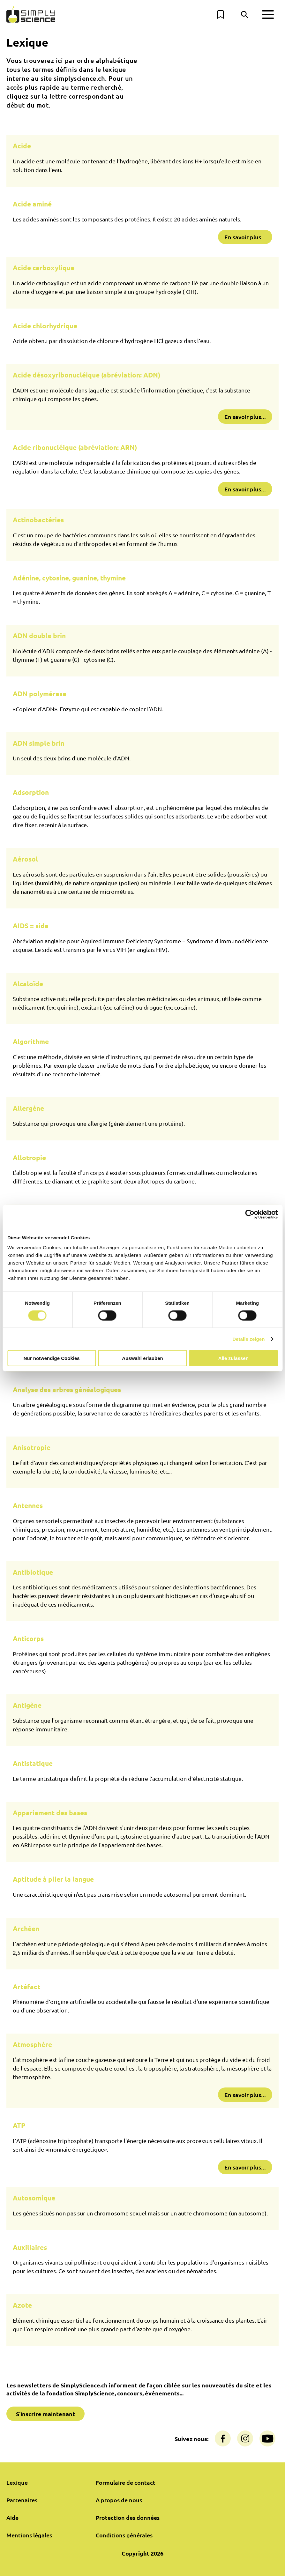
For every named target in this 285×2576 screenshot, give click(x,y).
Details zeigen (248, 1338)
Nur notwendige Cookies (52, 1358)
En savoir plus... (245, 237)
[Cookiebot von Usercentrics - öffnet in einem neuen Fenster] (250, 1214)
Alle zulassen (233, 1358)
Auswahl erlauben (142, 1358)
